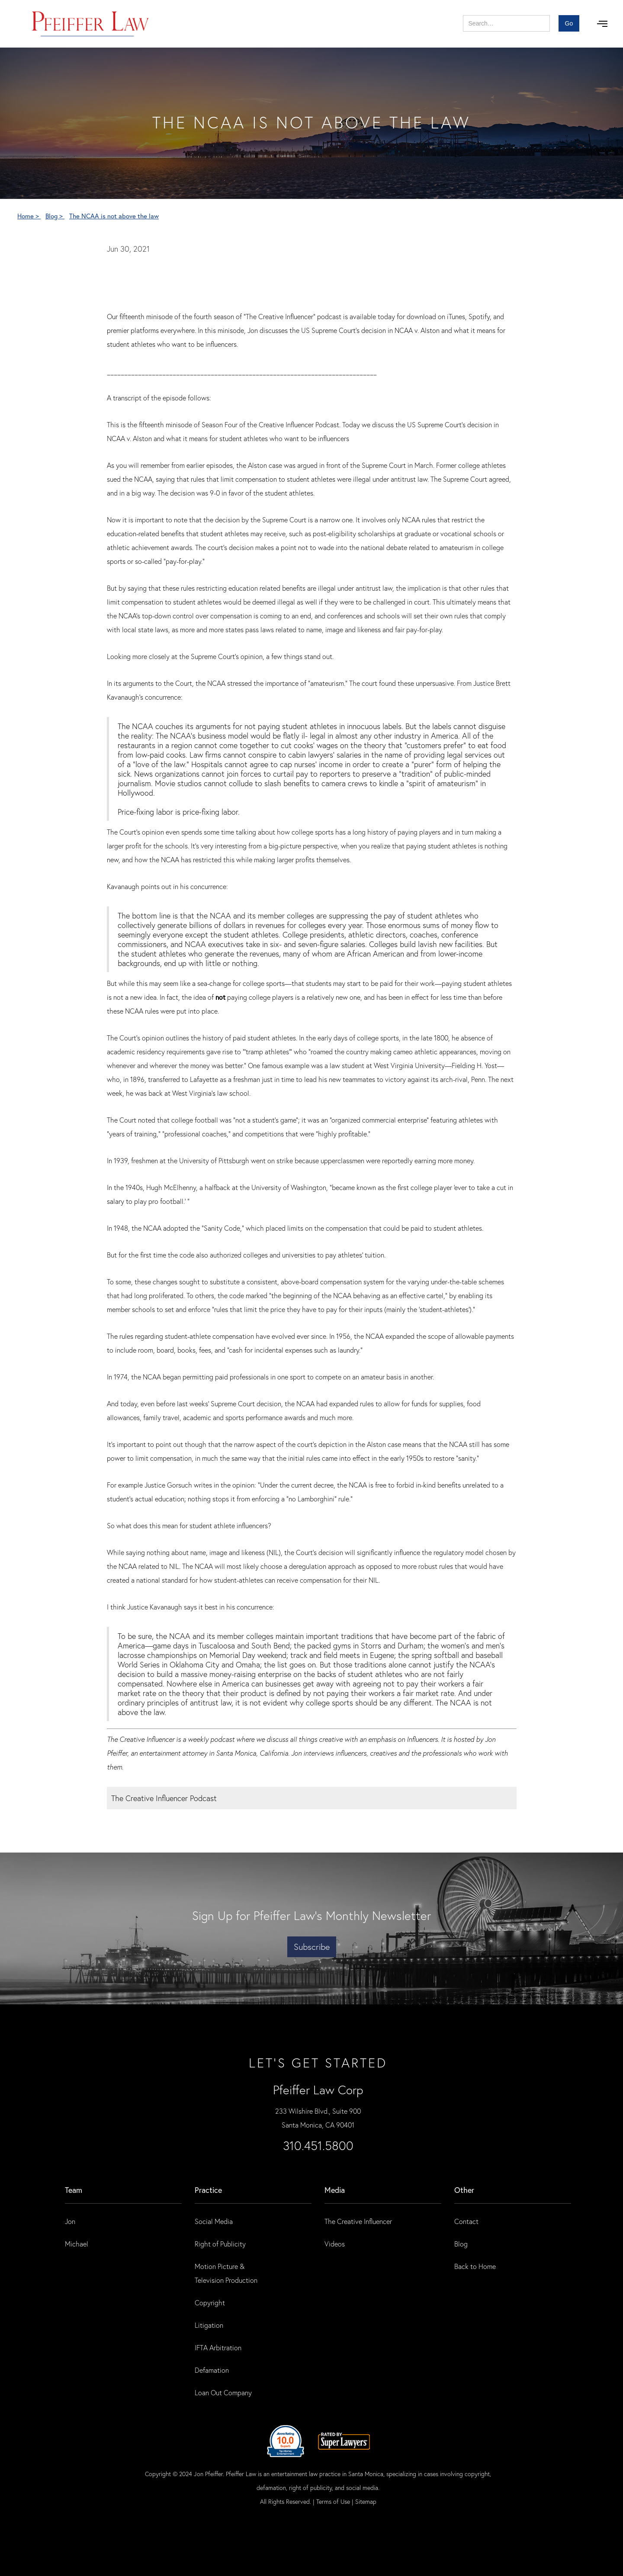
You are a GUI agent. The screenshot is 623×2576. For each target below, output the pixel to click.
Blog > (54, 215)
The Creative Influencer (358, 2221)
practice (208, 2190)
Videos (334, 2243)
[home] (90, 24)
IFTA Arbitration (218, 2347)
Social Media (214, 2221)
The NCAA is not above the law (114, 215)
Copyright (210, 2302)
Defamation (212, 2369)
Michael (76, 2243)
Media (334, 2190)
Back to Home (475, 2266)
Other (464, 2190)
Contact (466, 2221)
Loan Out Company (223, 2392)
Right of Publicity (220, 2243)
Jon (70, 2221)
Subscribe (312, 1946)
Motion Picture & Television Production (226, 2273)
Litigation (209, 2325)
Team (73, 2190)
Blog (461, 2243)
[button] (602, 24)
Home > (29, 215)
